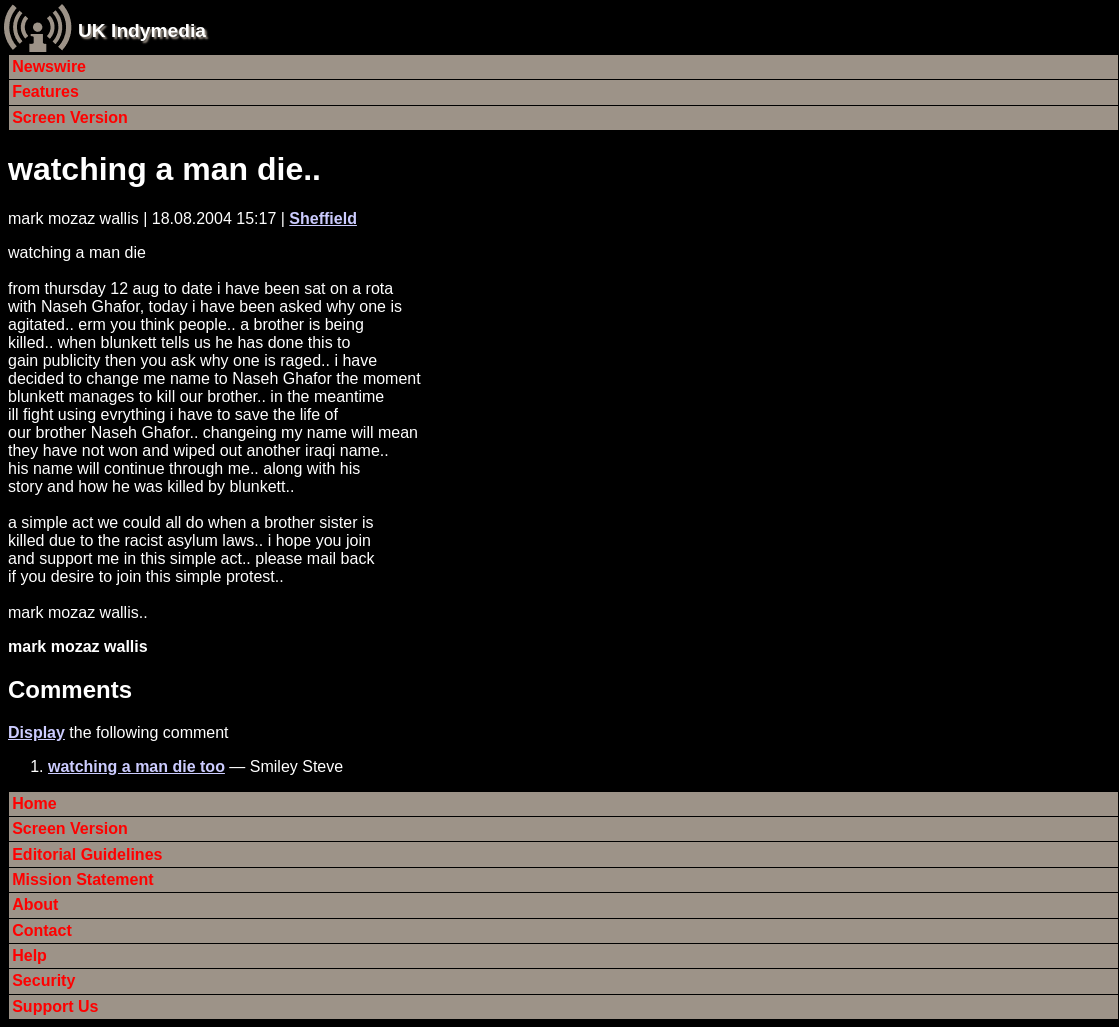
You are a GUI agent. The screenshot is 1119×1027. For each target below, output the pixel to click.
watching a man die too (136, 766)
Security (43, 980)
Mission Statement (82, 879)
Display (36, 732)
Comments (70, 689)
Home (34, 803)
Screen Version (70, 117)
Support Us (55, 1006)
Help (29, 955)
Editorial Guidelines (87, 854)
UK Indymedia (142, 30)
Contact (42, 930)
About (35, 904)
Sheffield (323, 218)
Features (45, 91)
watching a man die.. (164, 169)
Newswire (49, 66)
